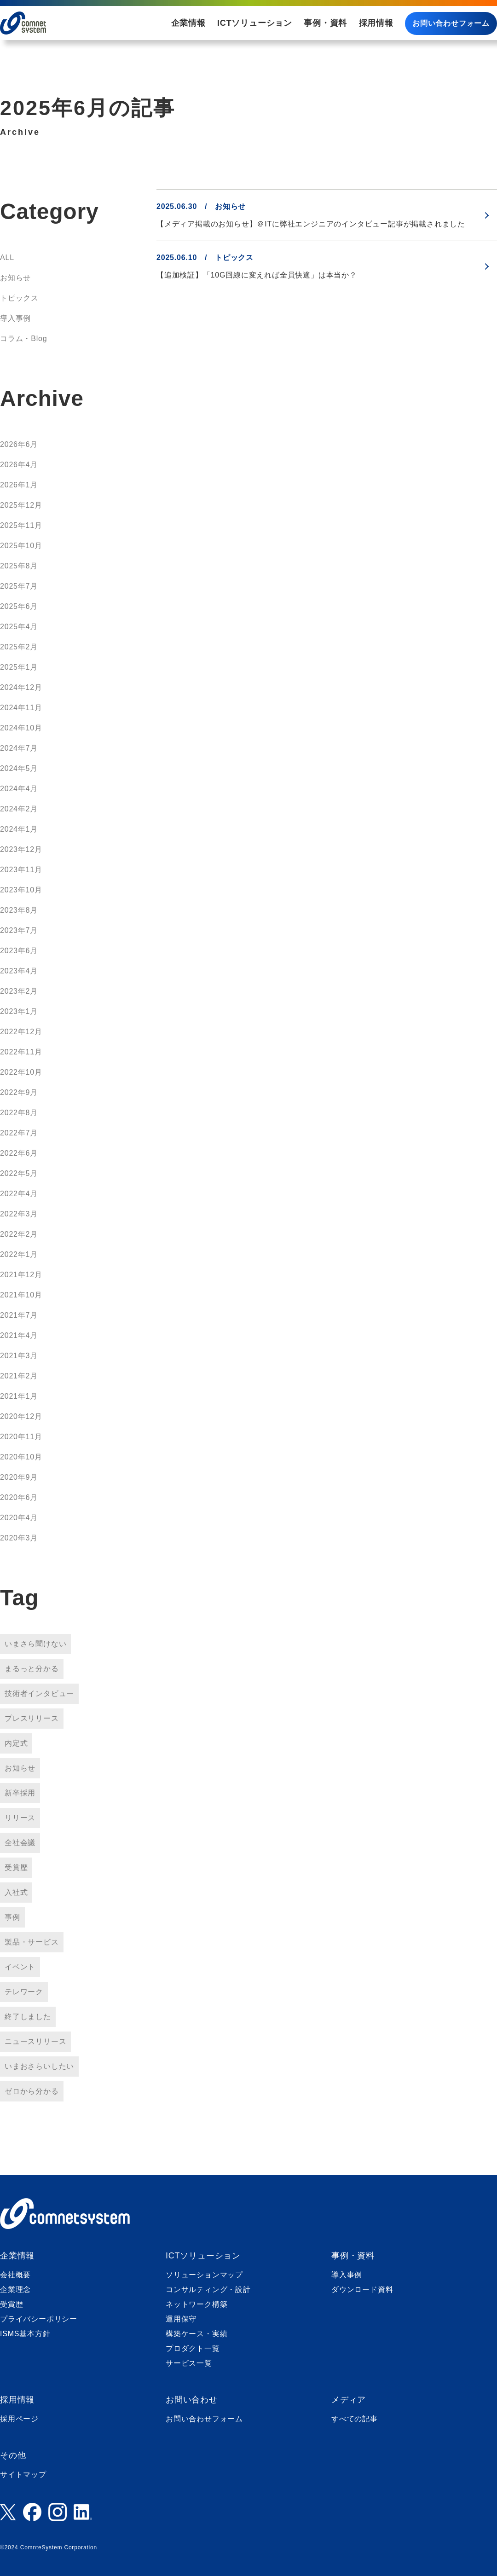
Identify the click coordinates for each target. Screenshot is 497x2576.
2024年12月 (21, 687)
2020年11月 (21, 1437)
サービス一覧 (189, 2363)
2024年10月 (21, 728)
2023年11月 (21, 870)
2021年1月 (19, 1396)
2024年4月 (19, 789)
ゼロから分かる (32, 2091)
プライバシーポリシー (38, 2319)
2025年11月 (21, 525)
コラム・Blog (23, 338)
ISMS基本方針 (25, 2334)
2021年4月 (19, 1335)
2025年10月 (21, 546)
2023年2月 (19, 991)
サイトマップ (23, 2474)
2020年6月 (19, 1497)
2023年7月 (19, 930)
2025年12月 (21, 505)
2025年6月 (19, 606)
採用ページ (19, 2419)
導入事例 (15, 318)
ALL (7, 257)
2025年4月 (19, 627)
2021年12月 (21, 1275)
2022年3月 (19, 1214)
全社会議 (20, 1843)
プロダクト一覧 (193, 2348)
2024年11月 (21, 708)
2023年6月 (19, 951)
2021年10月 (21, 1295)
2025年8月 (19, 566)
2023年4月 (19, 971)
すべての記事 (354, 2419)
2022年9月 (19, 1092)
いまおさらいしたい (39, 2066)
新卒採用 (20, 1793)
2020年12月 (21, 1416)
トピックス (19, 298)
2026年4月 (19, 465)
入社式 (16, 1892)
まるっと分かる (32, 1669)
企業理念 (15, 2289)
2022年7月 (19, 1133)
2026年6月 (19, 444)
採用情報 (376, 23)
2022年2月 (19, 1234)
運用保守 (181, 2319)
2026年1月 (19, 485)
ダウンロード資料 (362, 2289)
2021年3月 (19, 1356)
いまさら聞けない (35, 1644)
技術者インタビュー (39, 1693)
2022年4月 (19, 1194)
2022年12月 (21, 1032)
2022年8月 (19, 1113)
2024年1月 (19, 829)
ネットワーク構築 (196, 2304)
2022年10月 (21, 1072)
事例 (12, 1917)
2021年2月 (19, 1376)
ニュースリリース (35, 2041)
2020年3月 (19, 1538)
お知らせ (15, 278)
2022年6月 (19, 1153)
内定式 (16, 1743)
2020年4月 (19, 1518)
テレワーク (24, 1992)
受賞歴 (16, 1867)
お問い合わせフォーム (451, 23)
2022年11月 (21, 1052)
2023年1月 (19, 1011)
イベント (20, 1967)
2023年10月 (21, 890)
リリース (20, 1818)
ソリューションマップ (204, 2275)
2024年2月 (19, 809)
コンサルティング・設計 (208, 2289)
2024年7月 (19, 748)
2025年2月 (19, 647)
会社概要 (15, 2275)
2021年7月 (19, 1315)
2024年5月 (19, 768)
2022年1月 (19, 1254)
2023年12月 (21, 849)
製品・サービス (32, 1942)
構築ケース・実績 (196, 2334)
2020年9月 (19, 1477)
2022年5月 (19, 1173)
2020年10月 (21, 1457)
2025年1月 (19, 667)
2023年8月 (19, 910)
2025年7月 (19, 586)
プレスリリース (32, 1718)
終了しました (28, 2016)
